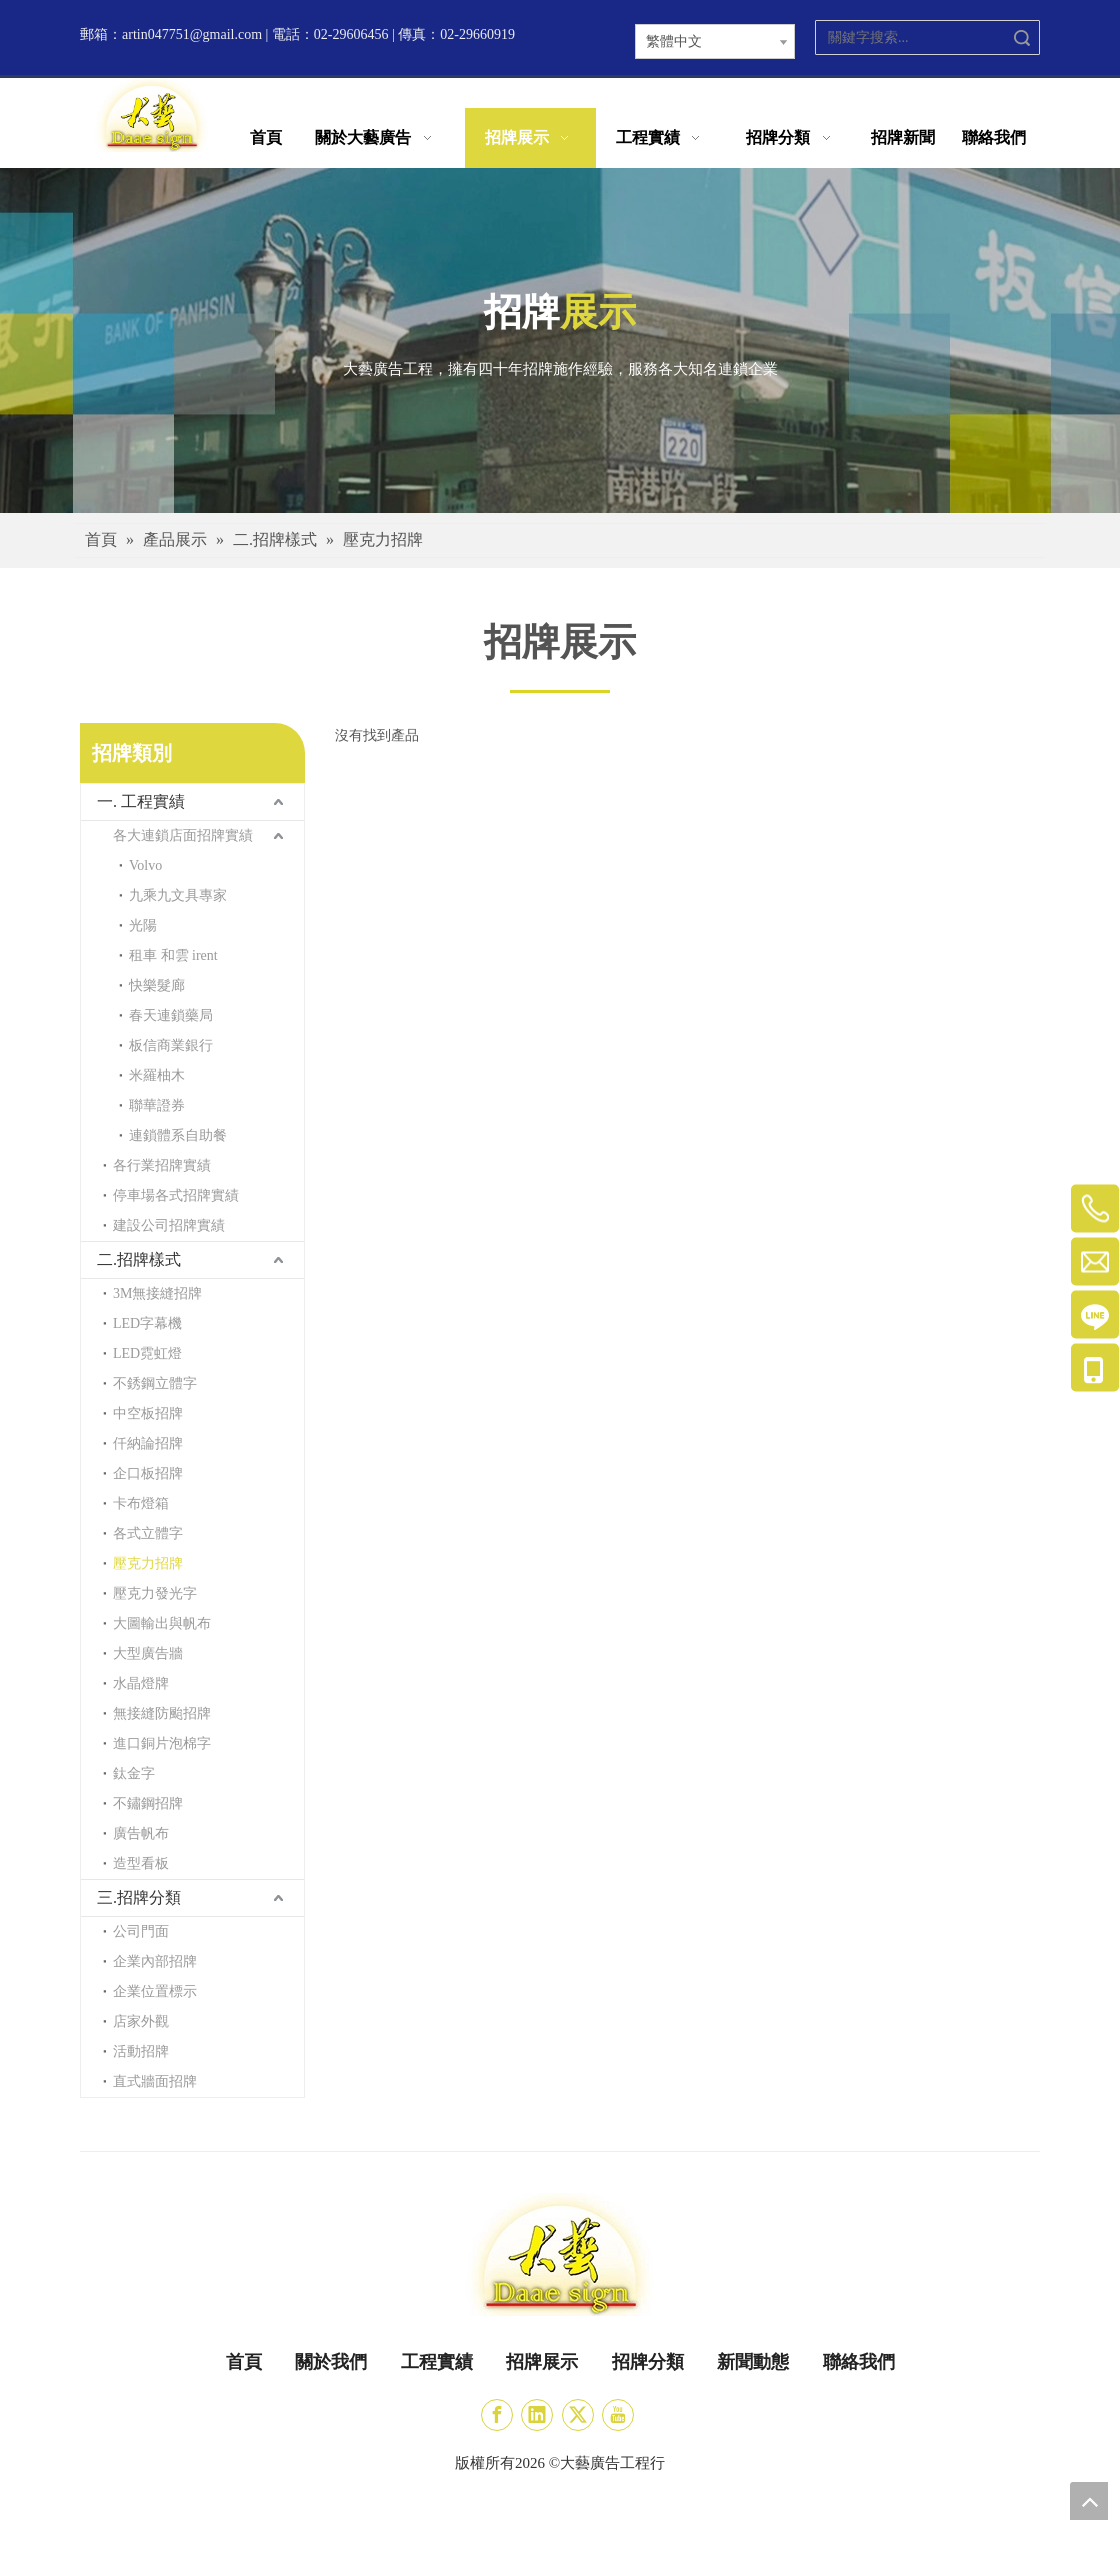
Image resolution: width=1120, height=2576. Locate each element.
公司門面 (141, 1931)
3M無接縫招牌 (157, 1293)
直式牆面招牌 (155, 2081)
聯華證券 (157, 1105)
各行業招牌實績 (162, 1165)
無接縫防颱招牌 (162, 1713)
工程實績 (437, 2362)
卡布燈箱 (141, 1503)
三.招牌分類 (139, 1897)
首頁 (244, 2362)
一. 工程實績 (141, 801)
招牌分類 (648, 2362)
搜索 (1022, 37)
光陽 (143, 925)
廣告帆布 (141, 1833)
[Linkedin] (537, 2415)
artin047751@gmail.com (192, 34)
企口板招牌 (148, 1473)
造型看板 (141, 1863)
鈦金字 (134, 1773)
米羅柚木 (157, 1075)
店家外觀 (141, 2021)
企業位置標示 (155, 1991)
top (1089, 2501)
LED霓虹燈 (147, 1353)
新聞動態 (753, 2362)
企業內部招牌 (155, 1961)
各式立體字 (148, 1533)
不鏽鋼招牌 (148, 1803)
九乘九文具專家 (178, 895)
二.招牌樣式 (139, 1259)
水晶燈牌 (141, 1683)
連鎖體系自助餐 (178, 1135)
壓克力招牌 (148, 1563)
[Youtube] (618, 2415)
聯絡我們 (859, 2362)
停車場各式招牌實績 (176, 1195)
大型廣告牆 (148, 1653)
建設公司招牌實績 (169, 1225)
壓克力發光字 (155, 1593)
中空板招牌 (148, 1413)
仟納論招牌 (148, 1443)
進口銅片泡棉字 (162, 1743)
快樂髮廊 (157, 985)
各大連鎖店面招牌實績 (183, 835)
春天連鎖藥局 (171, 1015)
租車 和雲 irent (173, 955)
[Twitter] (578, 2415)
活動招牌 (141, 2051)
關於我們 (331, 2362)
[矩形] (560, 690)
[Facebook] (497, 2415)
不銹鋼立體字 (155, 1383)
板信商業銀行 (171, 1045)
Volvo (145, 865)
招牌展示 (542, 2362)
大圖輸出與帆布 (162, 1623)
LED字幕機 (147, 1323)
